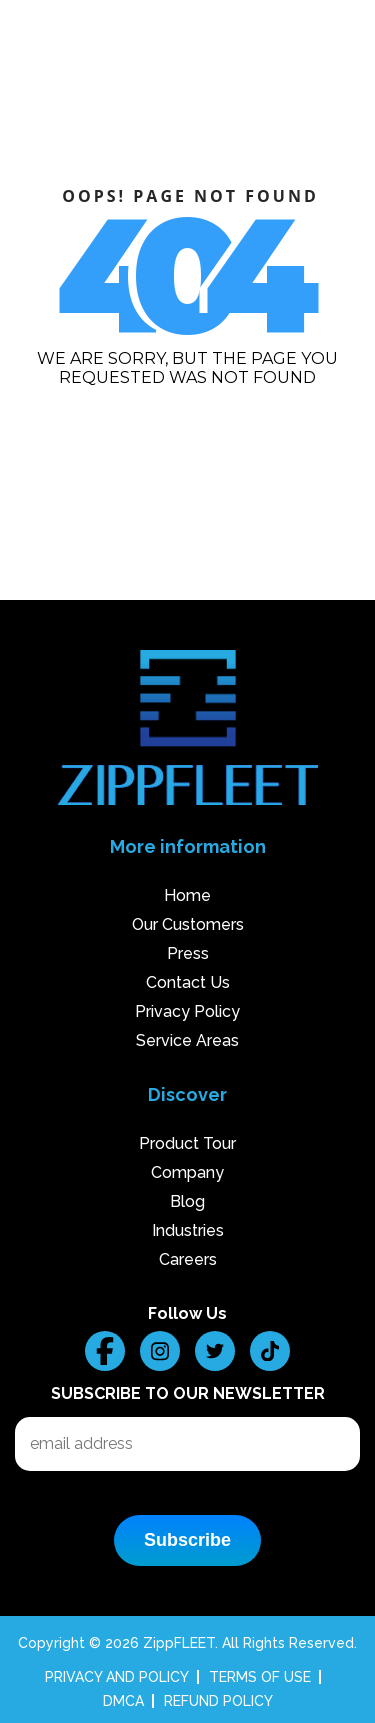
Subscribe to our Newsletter (188, 1393)
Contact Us (188, 982)
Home (187, 895)
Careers (188, 1259)
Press (188, 953)
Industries (188, 1230)
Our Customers (188, 924)
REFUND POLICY (218, 1701)
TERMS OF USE (260, 1677)
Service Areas (187, 1040)
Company (187, 1172)
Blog (187, 1201)
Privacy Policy (187, 1011)
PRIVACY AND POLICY (117, 1677)
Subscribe (187, 1540)
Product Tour (187, 1143)
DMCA (123, 1701)
